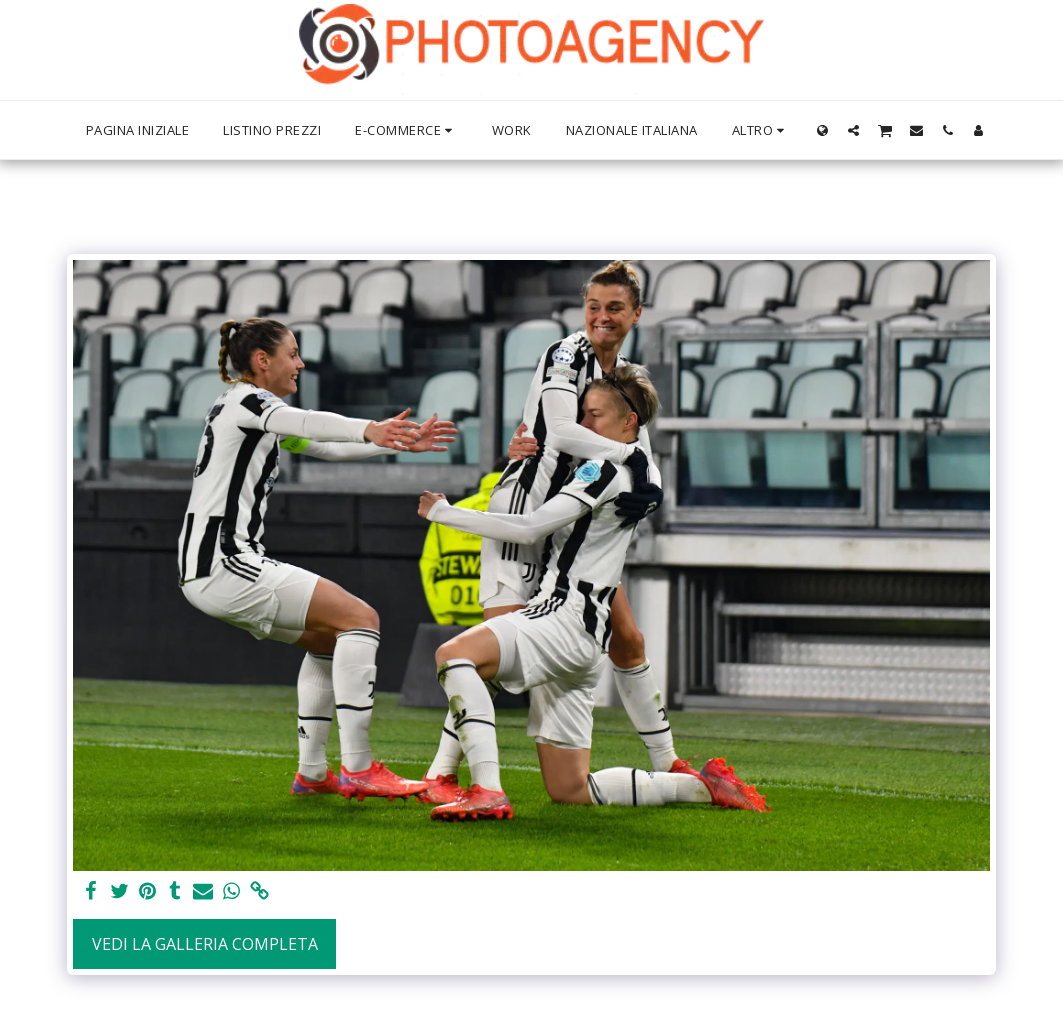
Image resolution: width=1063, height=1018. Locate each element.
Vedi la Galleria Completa (205, 944)
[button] (853, 130)
